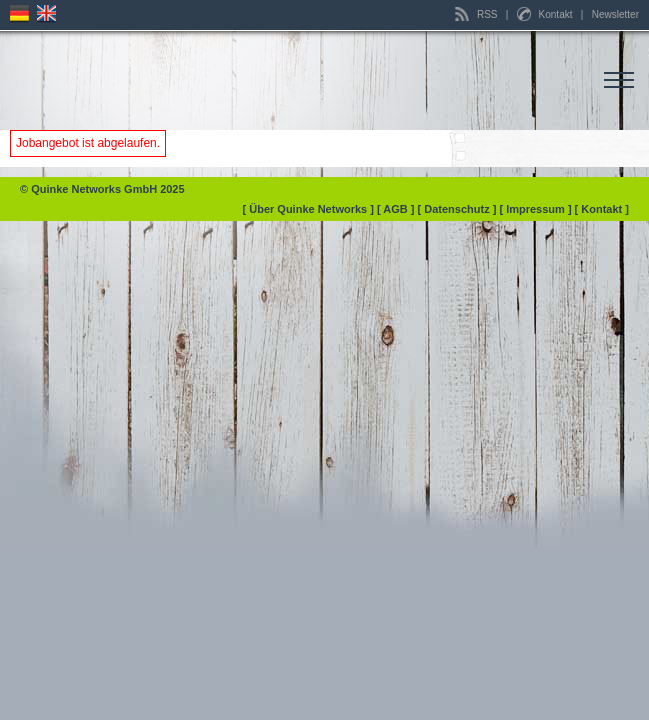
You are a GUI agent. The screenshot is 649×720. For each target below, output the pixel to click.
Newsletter (615, 14)
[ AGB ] (397, 209)
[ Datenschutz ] (459, 209)
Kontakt (546, 14)
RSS (477, 14)
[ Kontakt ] (602, 209)
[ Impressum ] (536, 209)
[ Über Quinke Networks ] (310, 209)
